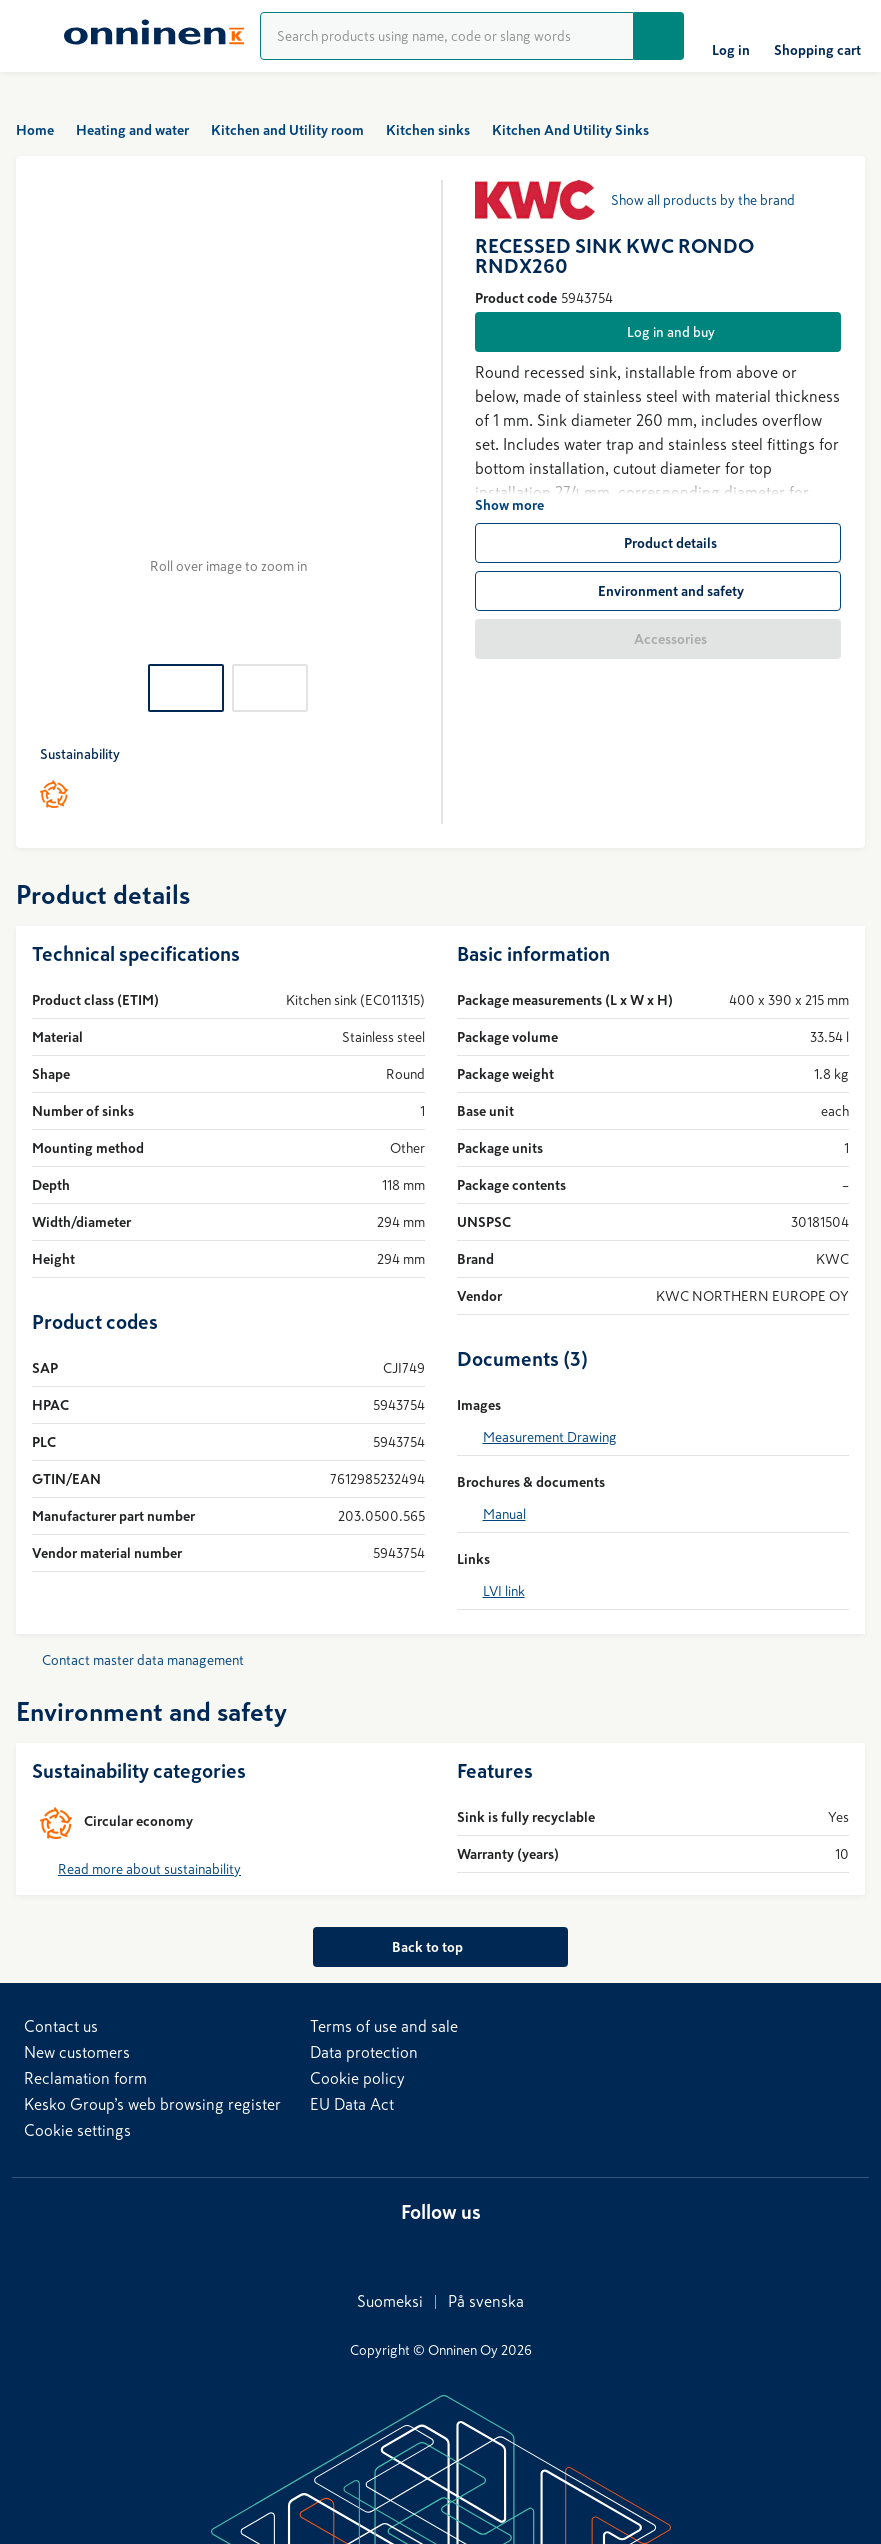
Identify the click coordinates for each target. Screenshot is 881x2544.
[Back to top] (440, 1947)
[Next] (401, 410)
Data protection (364, 2052)
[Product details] (658, 543)
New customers (77, 2052)
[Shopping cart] (817, 36)
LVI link (504, 1591)
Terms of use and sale (384, 2026)
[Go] (659, 36)
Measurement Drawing (550, 1437)
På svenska (486, 2301)
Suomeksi (390, 2301)
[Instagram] (517, 2250)
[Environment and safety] (658, 591)
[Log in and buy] (658, 332)
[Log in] (731, 36)
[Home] (154, 36)
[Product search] (447, 36)
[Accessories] (658, 639)
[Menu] (32, 36)
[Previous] (56, 410)
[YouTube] (477, 2250)
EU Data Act (352, 2104)
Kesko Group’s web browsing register (152, 2104)
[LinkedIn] (357, 2250)
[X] (437, 2250)
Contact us (61, 2026)
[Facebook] (397, 2250)
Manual (504, 1514)
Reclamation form (85, 2078)
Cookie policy (357, 2078)
